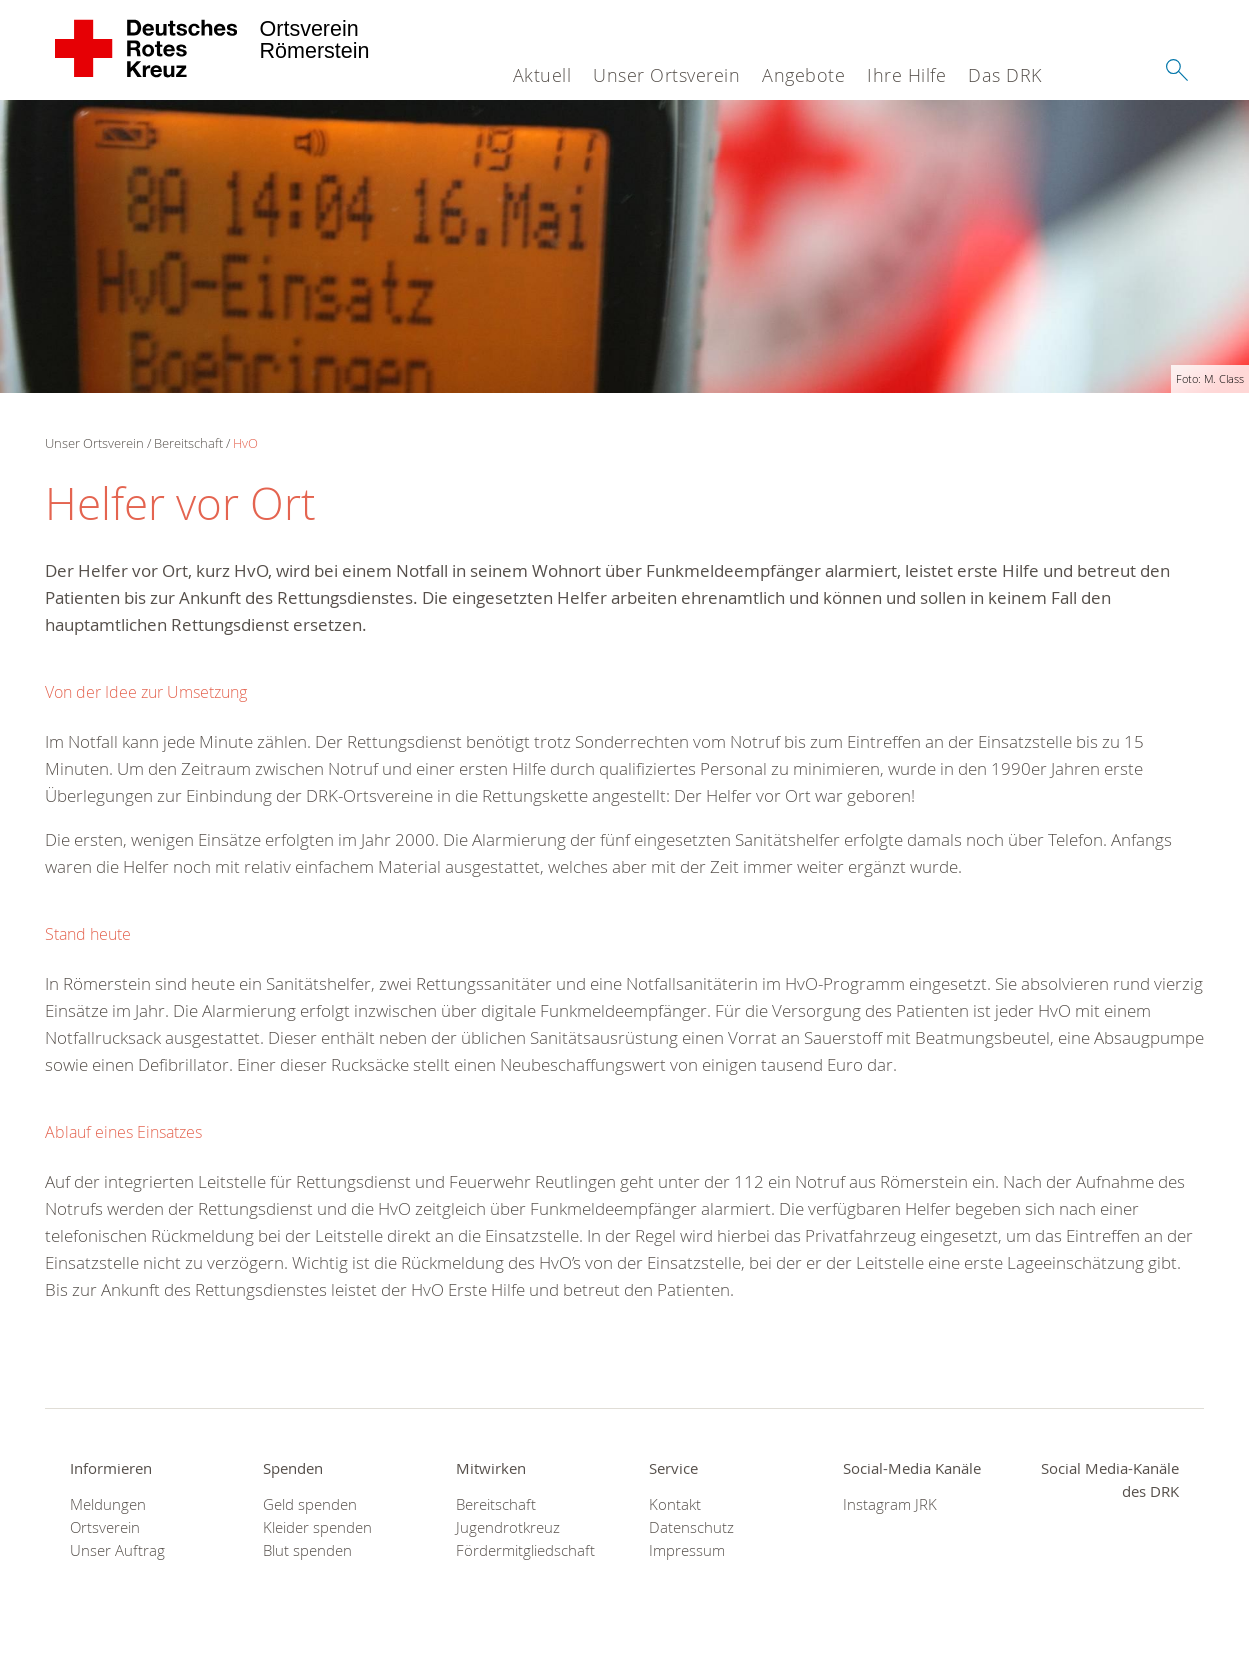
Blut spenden (307, 1550)
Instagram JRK (890, 1504)
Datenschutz (691, 1527)
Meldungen (108, 1504)
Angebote (803, 75)
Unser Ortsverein (666, 75)
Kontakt (675, 1504)
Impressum (687, 1550)
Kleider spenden (317, 1527)
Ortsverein (105, 1527)
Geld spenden (310, 1504)
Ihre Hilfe (906, 75)
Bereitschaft (188, 443)
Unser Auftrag (117, 1550)
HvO (245, 443)
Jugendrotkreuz (508, 1527)
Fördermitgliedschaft (525, 1550)
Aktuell (542, 75)
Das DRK (1005, 75)
